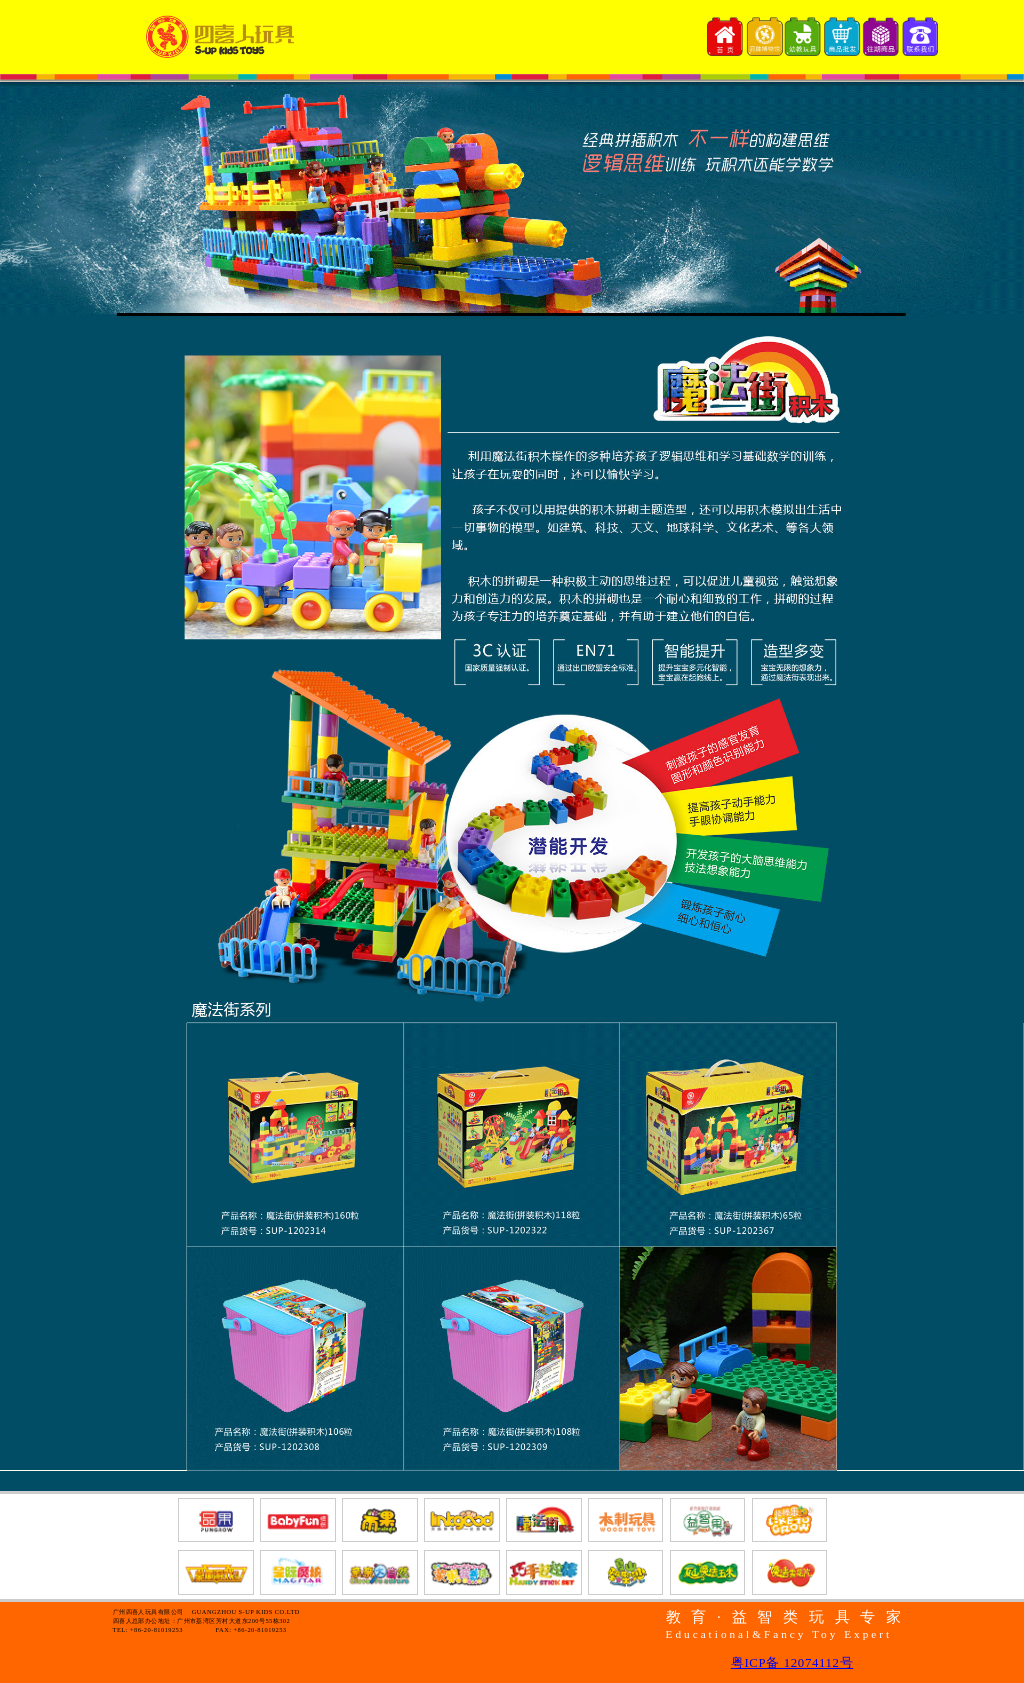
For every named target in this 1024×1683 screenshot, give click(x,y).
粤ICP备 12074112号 (792, 1663)
